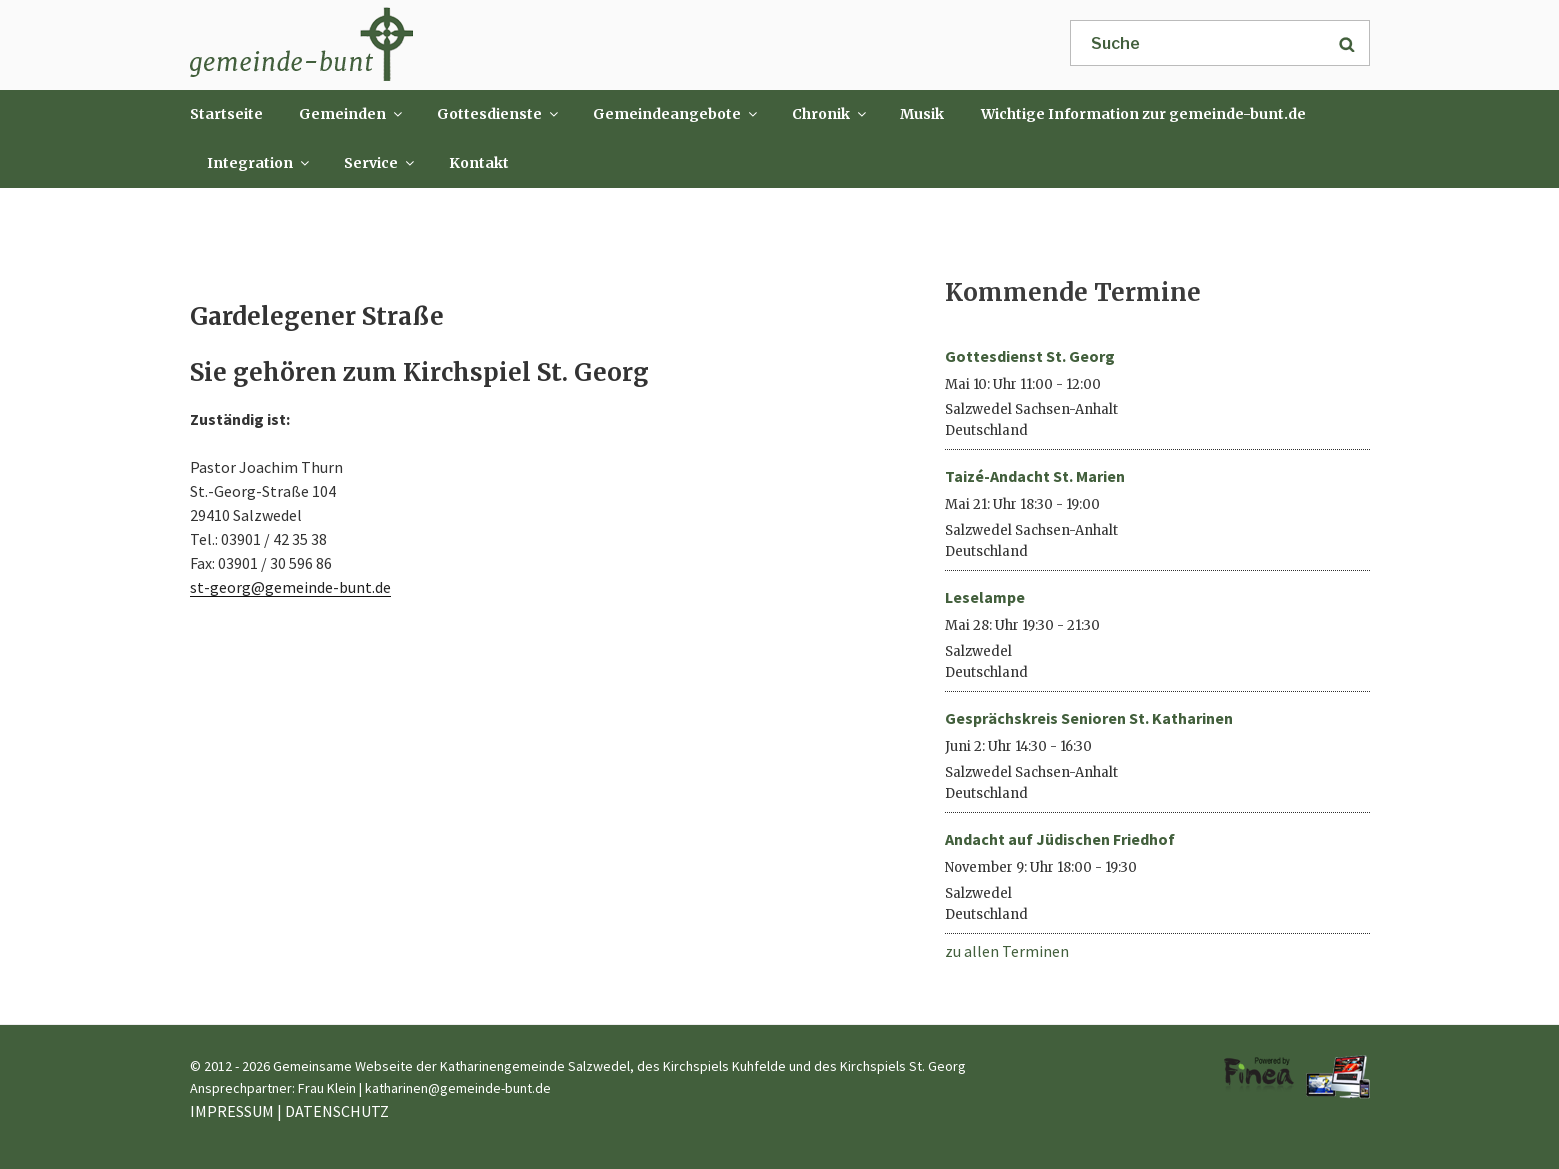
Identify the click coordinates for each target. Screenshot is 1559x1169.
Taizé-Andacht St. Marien (1035, 476)
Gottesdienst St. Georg (1030, 356)
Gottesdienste (499, 114)
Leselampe (985, 597)
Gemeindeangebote (676, 114)
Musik (922, 114)
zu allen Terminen (1007, 951)
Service (380, 163)
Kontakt (479, 163)
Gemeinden (352, 114)
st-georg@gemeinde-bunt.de (290, 587)
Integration (259, 163)
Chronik (830, 114)
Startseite (226, 114)
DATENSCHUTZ (337, 1111)
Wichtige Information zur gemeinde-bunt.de (1143, 114)
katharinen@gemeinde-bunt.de (458, 1088)
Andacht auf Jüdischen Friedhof (1060, 839)
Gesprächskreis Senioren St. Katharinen (1089, 718)
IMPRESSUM (232, 1111)
